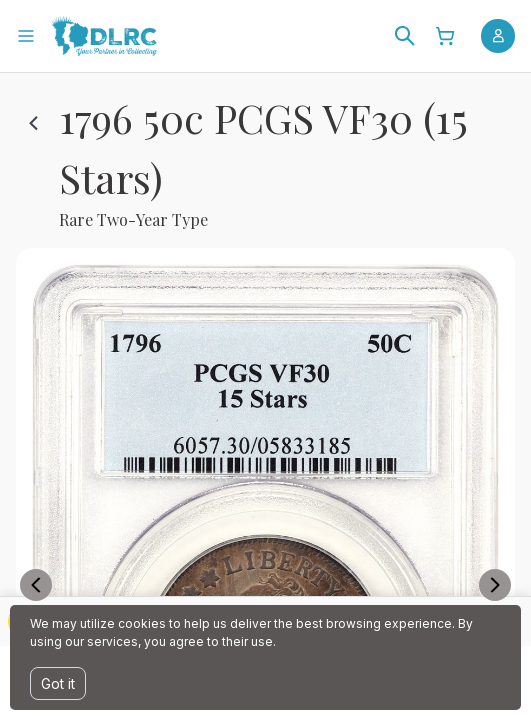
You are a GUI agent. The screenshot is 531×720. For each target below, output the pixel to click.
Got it (58, 683)
